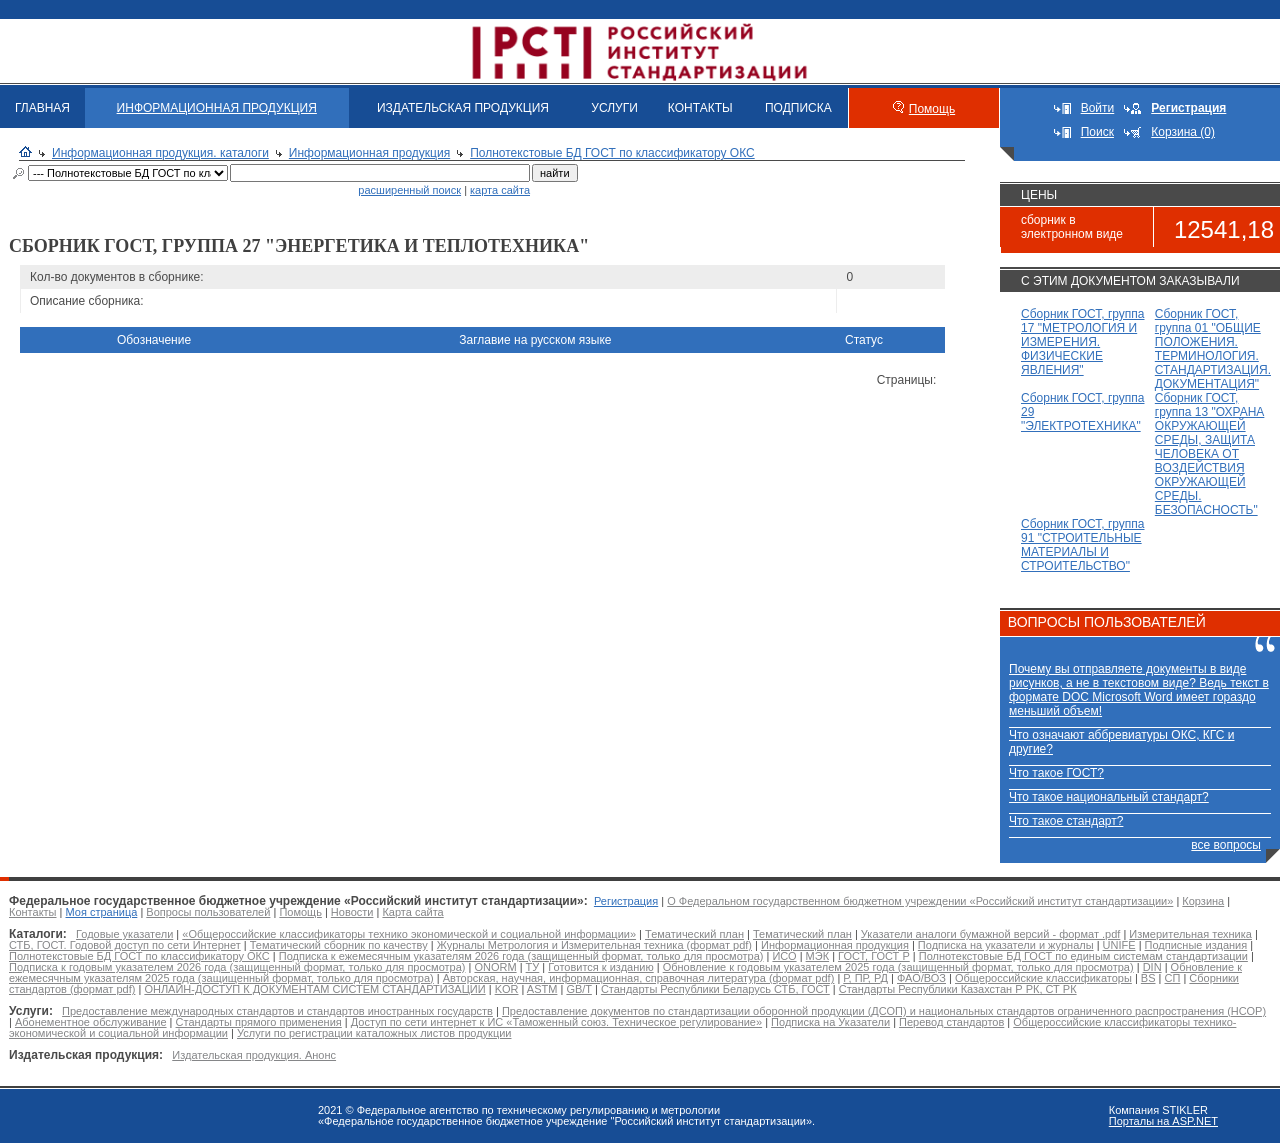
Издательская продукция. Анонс (254, 1055)
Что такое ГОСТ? (1056, 773)
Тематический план (694, 934)
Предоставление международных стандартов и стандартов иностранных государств (277, 1011)
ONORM (495, 967)
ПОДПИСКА (798, 108)
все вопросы (1226, 845)
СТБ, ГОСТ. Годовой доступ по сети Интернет (125, 945)
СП (1173, 978)
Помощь (932, 109)
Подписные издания (1196, 945)
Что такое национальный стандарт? (1109, 797)
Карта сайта (412, 912)
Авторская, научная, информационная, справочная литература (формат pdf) (639, 978)
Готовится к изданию (600, 967)
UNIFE (1119, 945)
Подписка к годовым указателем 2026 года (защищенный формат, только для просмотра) (237, 967)
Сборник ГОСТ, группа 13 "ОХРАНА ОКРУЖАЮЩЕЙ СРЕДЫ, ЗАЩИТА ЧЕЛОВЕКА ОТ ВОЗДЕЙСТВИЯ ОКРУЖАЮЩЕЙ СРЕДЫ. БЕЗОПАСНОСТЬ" (1210, 454)
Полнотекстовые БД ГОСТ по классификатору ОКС (612, 153)
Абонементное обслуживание (91, 1022)
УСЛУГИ (614, 108)
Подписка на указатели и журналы (1006, 945)
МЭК (817, 956)
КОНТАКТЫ (700, 108)
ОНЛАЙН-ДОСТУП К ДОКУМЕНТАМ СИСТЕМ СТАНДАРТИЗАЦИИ (314, 989)
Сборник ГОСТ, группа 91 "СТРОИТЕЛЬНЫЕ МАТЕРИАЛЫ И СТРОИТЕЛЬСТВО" (1082, 545)
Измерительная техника (1190, 934)
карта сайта (500, 190)
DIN (1152, 967)
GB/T (578, 989)
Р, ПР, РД (865, 978)
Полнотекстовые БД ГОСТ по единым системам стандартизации (1083, 956)
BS (1148, 978)
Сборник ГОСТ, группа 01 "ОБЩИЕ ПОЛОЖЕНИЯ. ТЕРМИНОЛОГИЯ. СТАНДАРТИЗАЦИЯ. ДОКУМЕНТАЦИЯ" (1213, 349)
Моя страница (102, 912)
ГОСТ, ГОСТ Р (874, 956)
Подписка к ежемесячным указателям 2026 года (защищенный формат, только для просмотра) (521, 956)
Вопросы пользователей (208, 912)
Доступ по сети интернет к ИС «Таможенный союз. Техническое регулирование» (556, 1022)
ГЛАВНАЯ (42, 108)
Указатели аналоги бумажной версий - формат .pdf (990, 934)
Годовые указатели (124, 934)
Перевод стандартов (951, 1022)
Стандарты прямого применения (259, 1022)
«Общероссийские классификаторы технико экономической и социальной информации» (409, 934)
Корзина (1203, 901)
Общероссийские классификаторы (1043, 978)
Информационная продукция (369, 153)
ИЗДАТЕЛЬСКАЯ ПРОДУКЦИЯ (463, 108)
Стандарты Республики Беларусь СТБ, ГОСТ (715, 989)
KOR (507, 989)
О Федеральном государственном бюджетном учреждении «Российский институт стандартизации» (920, 901)
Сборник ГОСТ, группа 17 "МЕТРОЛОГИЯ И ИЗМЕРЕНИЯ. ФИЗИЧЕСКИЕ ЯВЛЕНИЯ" (1082, 342)
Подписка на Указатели (830, 1022)
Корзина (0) (1183, 132)
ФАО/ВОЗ (921, 978)
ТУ (533, 967)
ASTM (542, 989)
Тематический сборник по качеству (339, 945)
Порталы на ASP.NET (1163, 1121)
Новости (352, 912)
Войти (1098, 108)
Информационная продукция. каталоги (160, 153)
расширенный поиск (409, 190)
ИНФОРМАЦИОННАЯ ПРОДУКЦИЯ (217, 108)
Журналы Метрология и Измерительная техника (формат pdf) (594, 945)
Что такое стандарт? (1066, 821)
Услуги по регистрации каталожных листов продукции (374, 1033)
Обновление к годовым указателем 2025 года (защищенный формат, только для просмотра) (898, 967)
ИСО (784, 956)
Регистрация (626, 901)
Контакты (33, 912)
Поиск (1097, 132)
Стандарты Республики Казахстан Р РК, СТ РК (958, 989)
